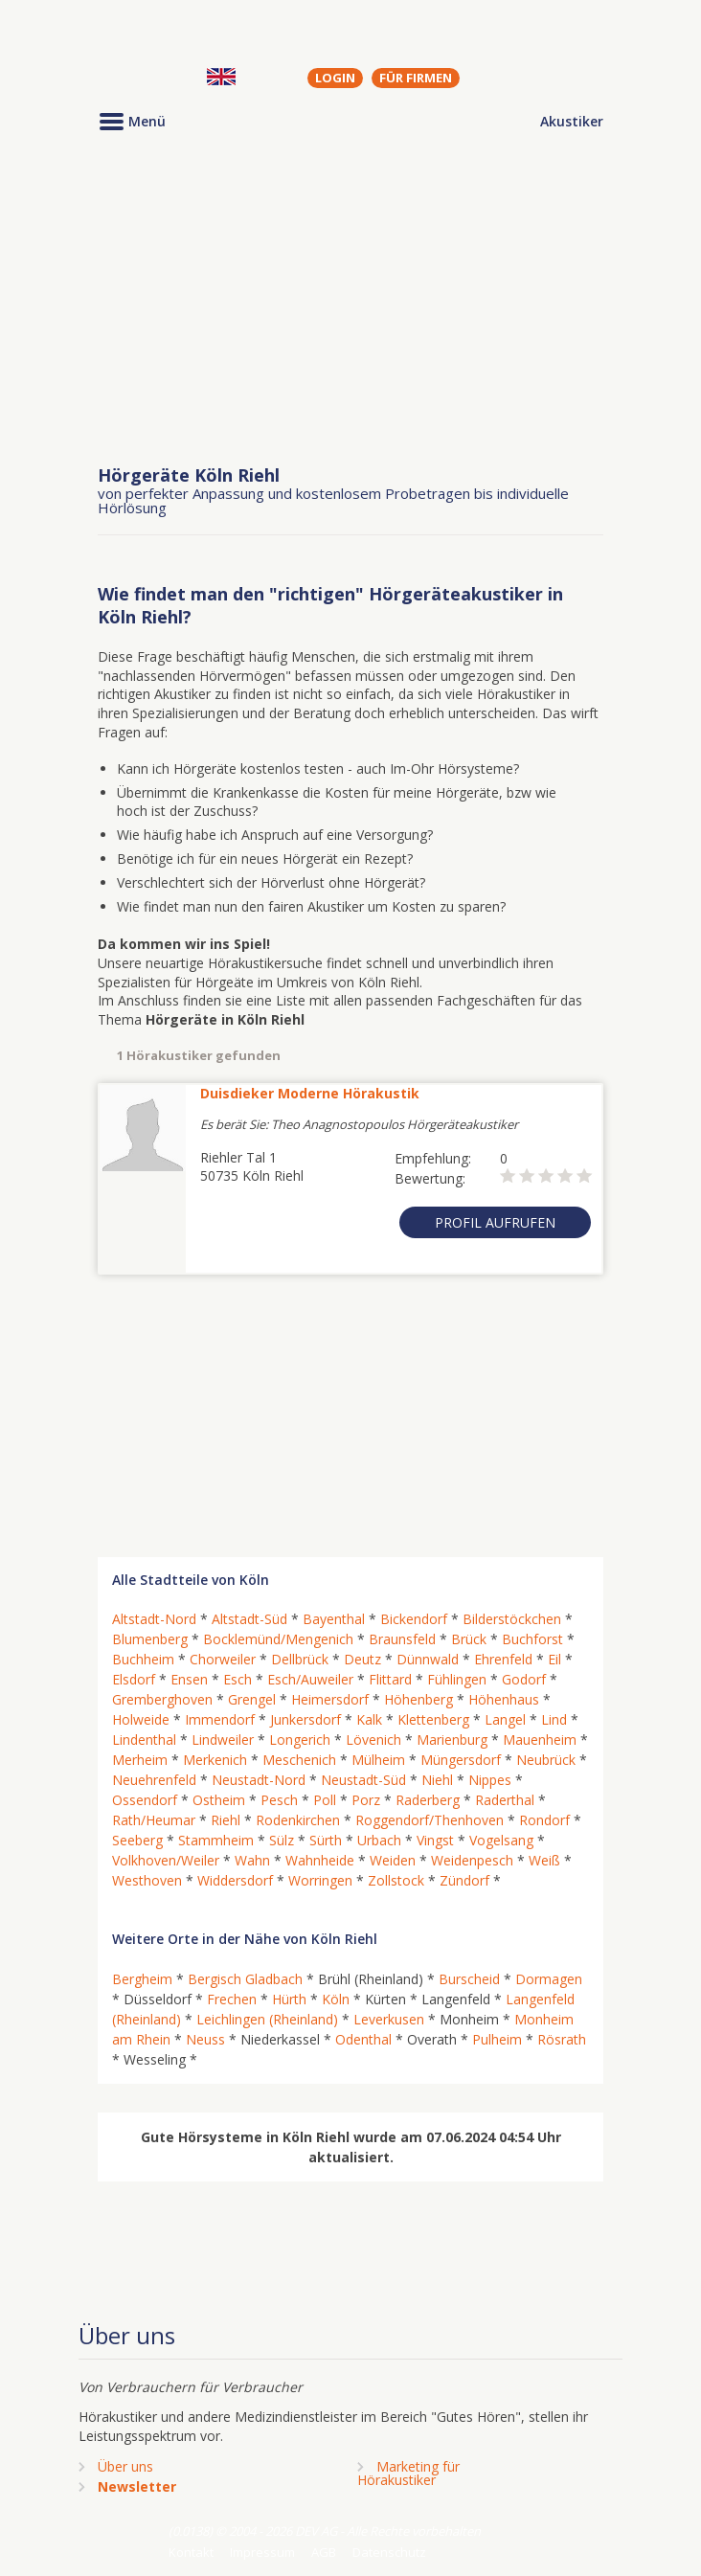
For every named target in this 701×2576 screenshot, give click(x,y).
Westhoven (147, 1880)
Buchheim (143, 1659)
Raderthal (504, 1800)
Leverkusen (388, 2019)
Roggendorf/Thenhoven (429, 1820)
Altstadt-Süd (249, 1619)
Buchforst (532, 1639)
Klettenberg (433, 1719)
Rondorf (544, 1820)
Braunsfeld (402, 1639)
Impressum (262, 2552)
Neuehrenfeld (154, 1780)
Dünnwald (427, 1659)
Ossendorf (144, 1800)
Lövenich (373, 1739)
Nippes (489, 1780)
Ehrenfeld (503, 1659)
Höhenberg (418, 1699)
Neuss (205, 2039)
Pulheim (497, 2039)
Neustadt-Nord (258, 1780)
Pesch (279, 1800)
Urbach (379, 1840)
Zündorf (464, 1880)
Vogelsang (501, 1840)
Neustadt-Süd (363, 1780)
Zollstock (396, 1880)
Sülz (281, 1840)
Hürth (289, 1999)
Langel (505, 1719)
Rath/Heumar (153, 1820)
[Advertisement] (350, 300)
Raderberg (428, 1800)
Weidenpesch (472, 1860)
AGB (323, 2552)
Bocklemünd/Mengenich (278, 1639)
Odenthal (363, 2039)
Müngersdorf (460, 1760)
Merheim (140, 1760)
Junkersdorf (305, 1719)
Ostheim (218, 1800)
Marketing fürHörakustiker (408, 2473)
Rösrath (561, 2039)
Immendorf (220, 1719)
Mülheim (378, 1760)
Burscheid (469, 1979)
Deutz (362, 1659)
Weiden (393, 1860)
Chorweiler (223, 1659)
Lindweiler (223, 1739)
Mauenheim (540, 1739)
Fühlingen (456, 1679)
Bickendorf (413, 1619)
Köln (336, 1999)
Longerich (299, 1739)
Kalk (369, 1719)
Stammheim (216, 1840)
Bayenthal (334, 1619)
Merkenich (215, 1760)
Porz (365, 1800)
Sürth (325, 1840)
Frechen (232, 1999)
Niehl (437, 1780)
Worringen (320, 1880)
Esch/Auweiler (310, 1679)
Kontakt (191, 2552)
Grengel (252, 1699)
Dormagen (548, 1979)
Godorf (524, 1679)
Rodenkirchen (298, 1820)
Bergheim (142, 1979)
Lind (554, 1719)
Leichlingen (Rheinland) (267, 2019)
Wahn (252, 1860)
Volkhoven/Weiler (165, 1860)
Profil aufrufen (495, 1222)
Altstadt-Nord (154, 1619)
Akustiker (571, 121)
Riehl (225, 1820)
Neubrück (546, 1760)
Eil (554, 1659)
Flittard (390, 1679)
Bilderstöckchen (512, 1619)
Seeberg (137, 1840)
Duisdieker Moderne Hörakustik (309, 1093)
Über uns (125, 2466)
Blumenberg (150, 1639)
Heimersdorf (330, 1699)
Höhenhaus (503, 1699)
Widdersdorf (235, 1880)
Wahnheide (319, 1860)
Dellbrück (299, 1659)
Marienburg (452, 1739)
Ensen (189, 1679)
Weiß (544, 1860)
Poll (324, 1800)
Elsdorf (133, 1679)
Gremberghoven (162, 1699)
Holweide (141, 1719)
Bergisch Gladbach (245, 1979)
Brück (468, 1639)
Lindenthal (144, 1739)
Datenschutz (389, 2552)
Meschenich (299, 1760)
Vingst (435, 1840)
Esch (237, 1679)
